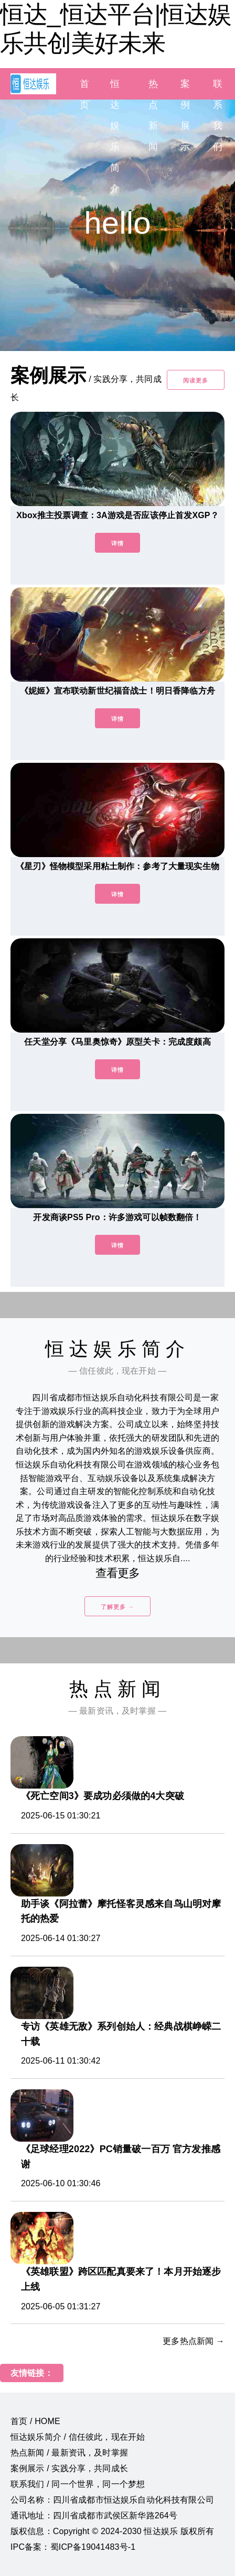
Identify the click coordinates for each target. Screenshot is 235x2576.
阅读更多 (195, 380)
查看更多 (117, 1573)
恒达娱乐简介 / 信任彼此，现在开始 (77, 2436)
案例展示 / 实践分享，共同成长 (69, 2468)
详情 (117, 543)
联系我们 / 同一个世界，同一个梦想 (77, 2484)
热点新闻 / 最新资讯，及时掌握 (69, 2452)
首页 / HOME (35, 2421)
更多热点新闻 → (194, 2341)
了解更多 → (117, 1607)
